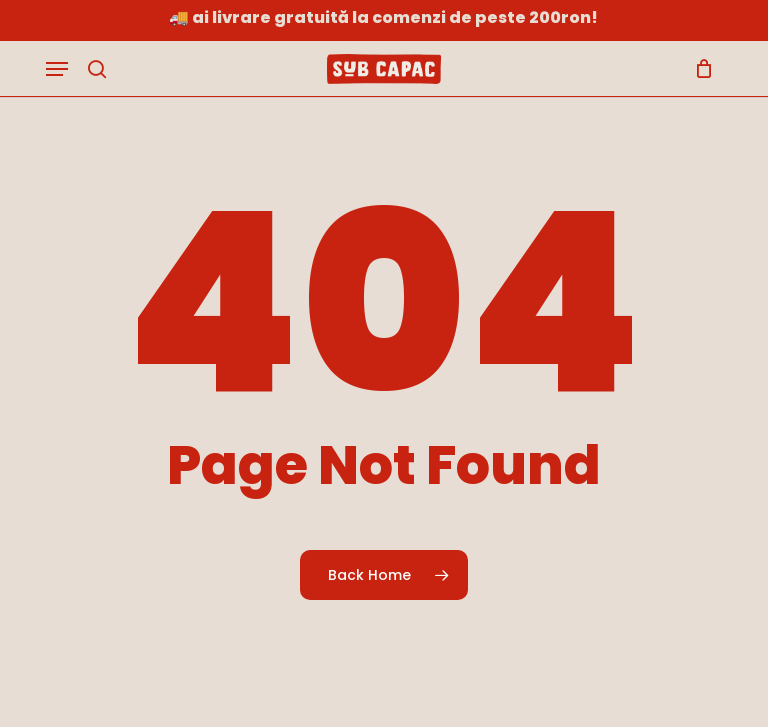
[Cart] (699, 69)
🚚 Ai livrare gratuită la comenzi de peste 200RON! (383, 17)
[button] (57, 69)
